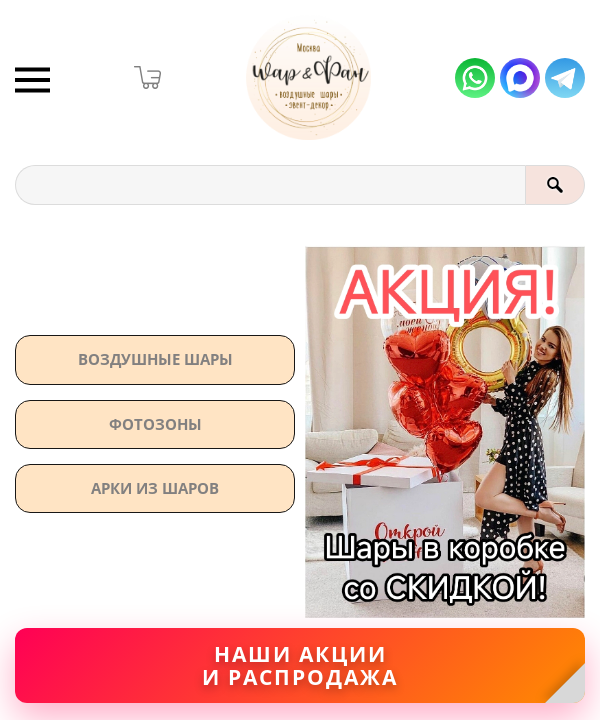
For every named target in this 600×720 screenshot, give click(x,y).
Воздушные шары (155, 359)
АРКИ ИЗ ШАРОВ (155, 488)
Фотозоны (155, 424)
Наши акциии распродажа (300, 666)
